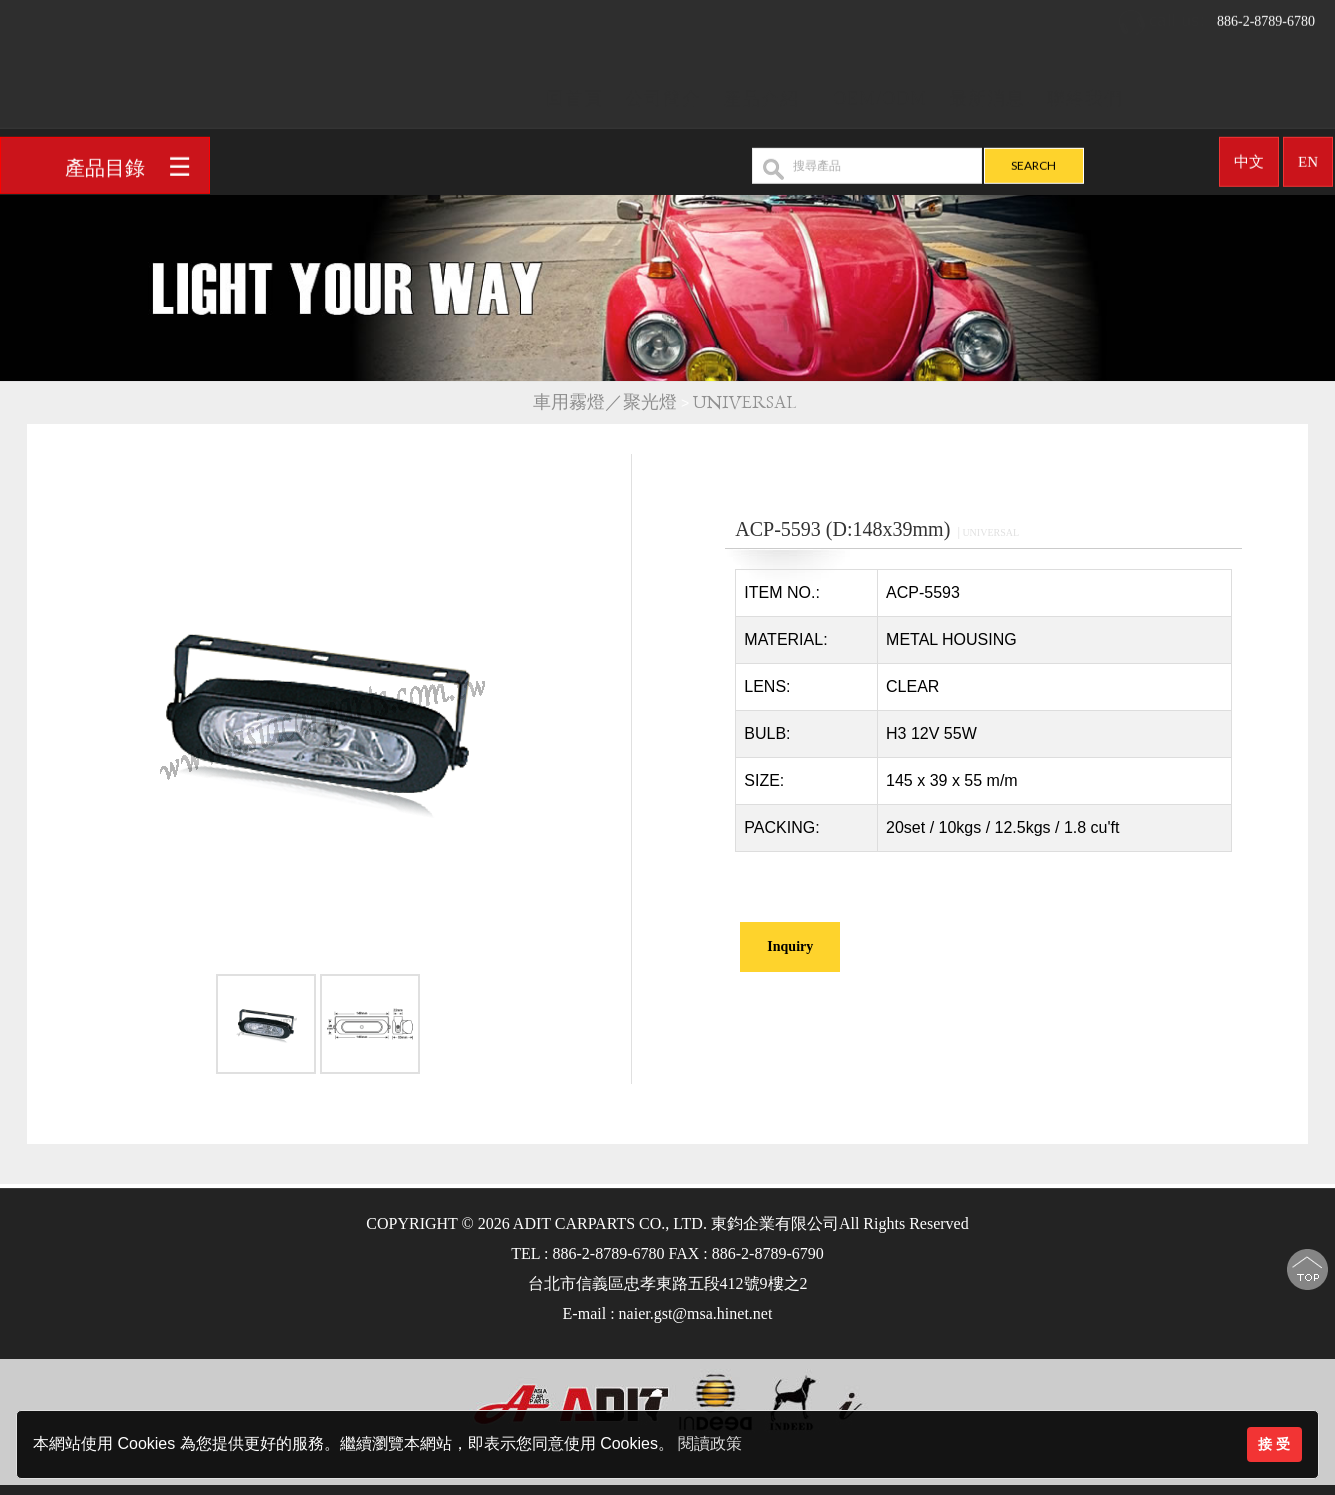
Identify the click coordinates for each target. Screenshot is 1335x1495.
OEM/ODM (880, 92)
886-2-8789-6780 (1216, 15)
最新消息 (987, 92)
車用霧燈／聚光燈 (605, 402)
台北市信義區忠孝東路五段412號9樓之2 (668, 1283)
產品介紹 (761, 92)
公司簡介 (663, 92)
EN (1308, 155)
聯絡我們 (1085, 92)
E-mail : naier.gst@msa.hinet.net (668, 1313)
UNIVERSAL (747, 402)
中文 (1249, 155)
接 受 (1274, 1444)
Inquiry (790, 946)
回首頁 (574, 92)
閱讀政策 (710, 1443)
